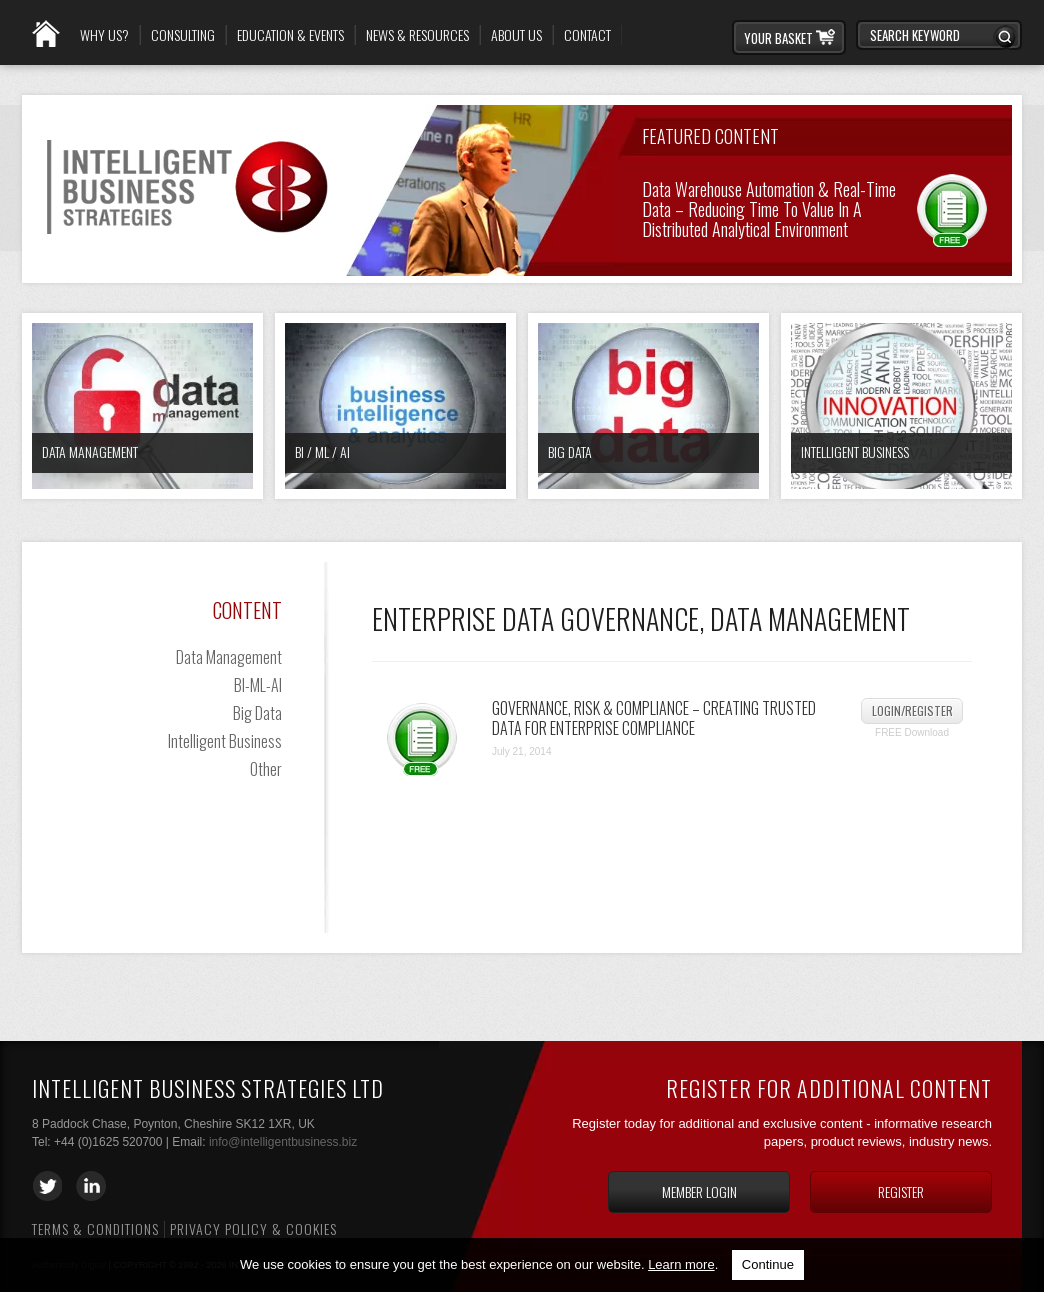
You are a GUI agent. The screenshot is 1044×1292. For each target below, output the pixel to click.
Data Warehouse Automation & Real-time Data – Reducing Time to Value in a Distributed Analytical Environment (769, 207)
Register (901, 1191)
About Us (516, 35)
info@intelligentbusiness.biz (283, 1142)
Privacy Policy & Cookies (253, 1228)
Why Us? (104, 35)
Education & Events (290, 35)
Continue (768, 1264)
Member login (699, 1191)
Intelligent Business (855, 451)
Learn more (681, 1264)
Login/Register (912, 710)
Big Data (570, 451)
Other (266, 769)
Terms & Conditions (95, 1228)
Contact (587, 35)
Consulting (183, 35)
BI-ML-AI (258, 685)
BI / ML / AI (322, 451)
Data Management (90, 451)
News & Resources (417, 35)
